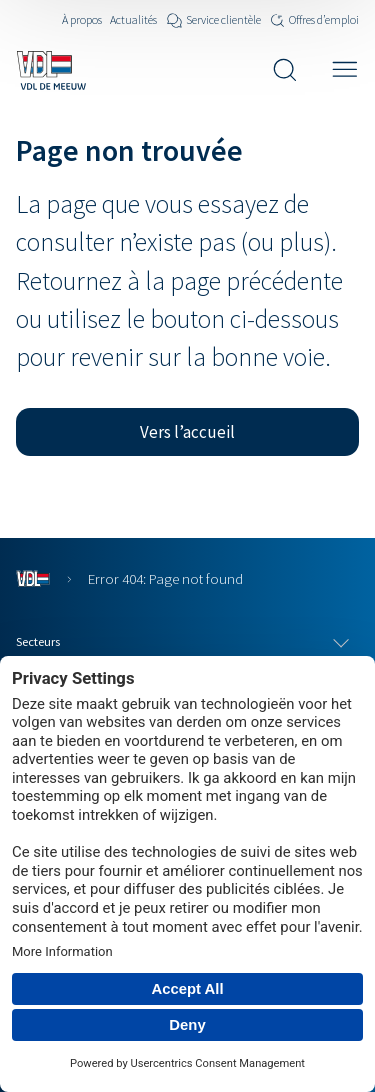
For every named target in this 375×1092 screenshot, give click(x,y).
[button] (187, 432)
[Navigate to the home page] (51, 70)
